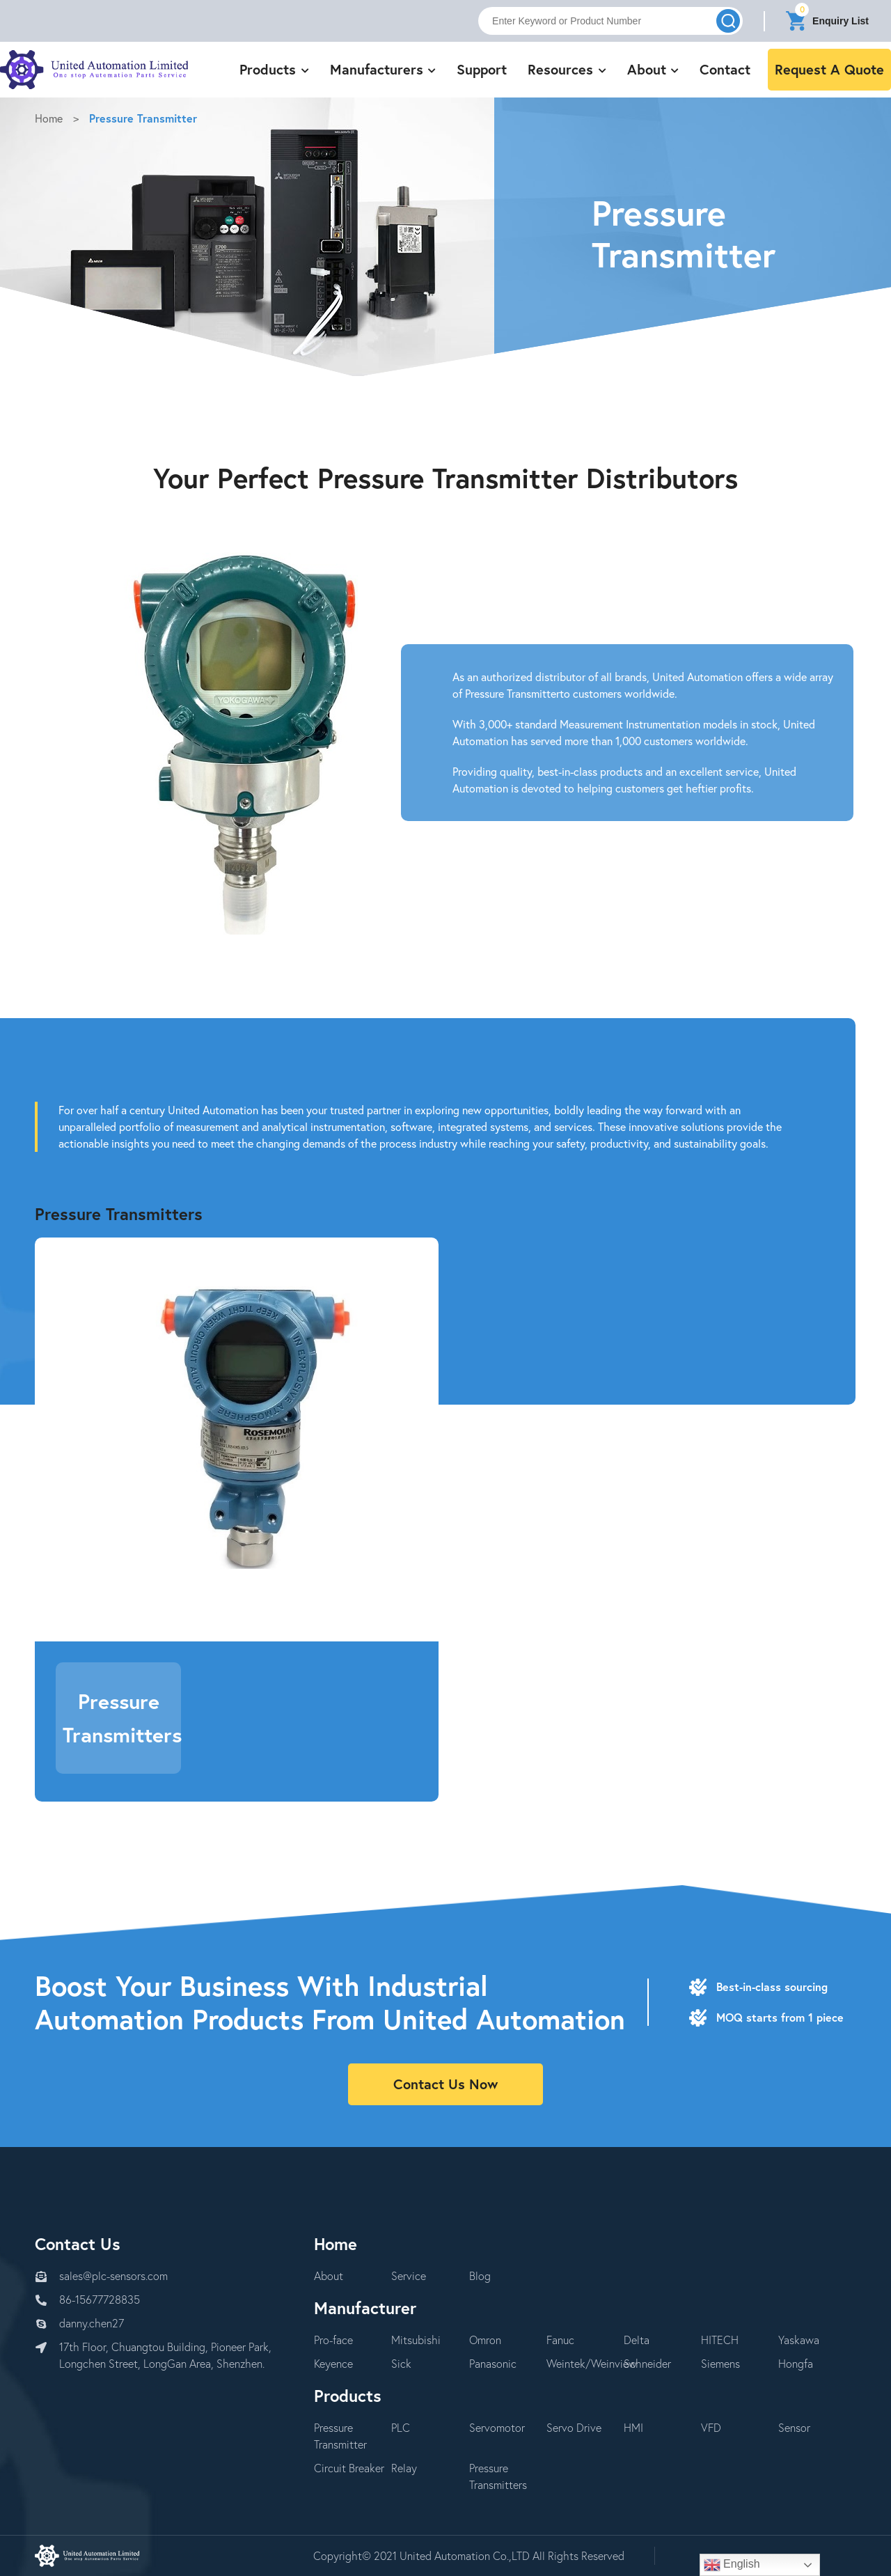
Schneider (647, 2363)
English (732, 2565)
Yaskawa (798, 2339)
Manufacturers (383, 69)
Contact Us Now (445, 2084)
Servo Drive (573, 2427)
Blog (480, 2275)
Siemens (720, 2363)
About (653, 69)
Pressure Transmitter (143, 118)
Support (482, 69)
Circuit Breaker (349, 2467)
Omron (485, 2339)
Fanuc (560, 2339)
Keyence (333, 2363)
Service (408, 2275)
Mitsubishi (416, 2339)
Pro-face (333, 2339)
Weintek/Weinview (591, 2363)
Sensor (794, 2427)
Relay (404, 2467)
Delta (636, 2339)
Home (49, 118)
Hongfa (795, 2363)
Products (273, 69)
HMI (633, 2427)
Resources (567, 69)
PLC (400, 2427)
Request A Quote (829, 69)
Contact (725, 69)
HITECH (720, 2339)
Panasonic (493, 2363)
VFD (711, 2427)
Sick (401, 2363)
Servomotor (497, 2427)
